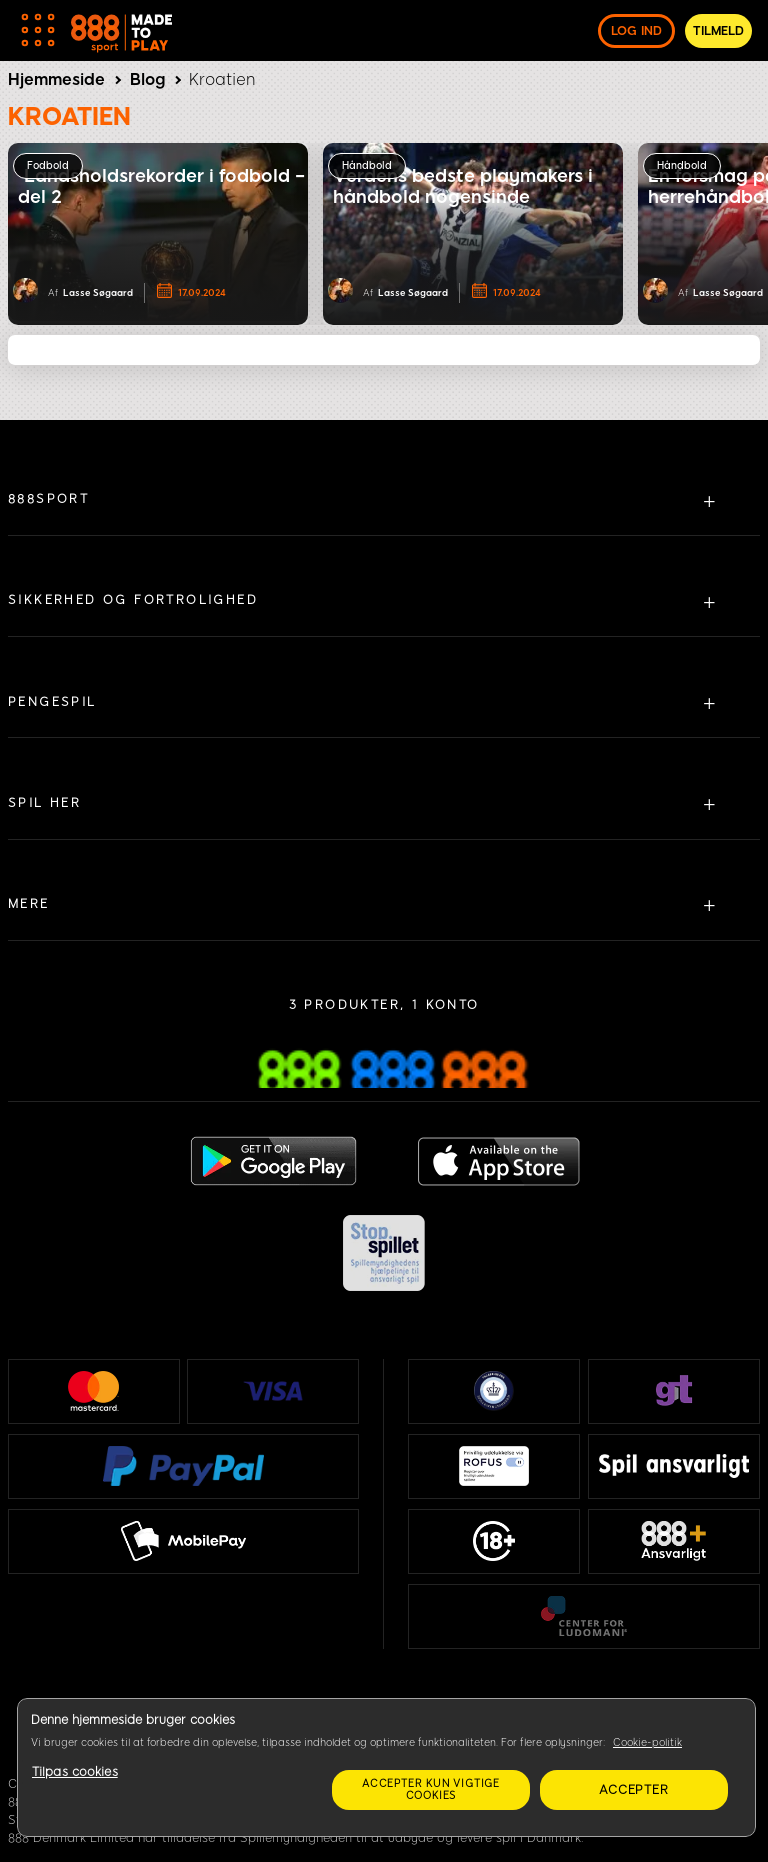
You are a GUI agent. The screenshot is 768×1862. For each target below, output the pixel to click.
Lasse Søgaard (98, 292)
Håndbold (367, 165)
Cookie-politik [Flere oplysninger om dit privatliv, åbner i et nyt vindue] (647, 1742)
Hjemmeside (56, 79)
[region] (386, 1767)
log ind (636, 31)
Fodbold (48, 165)
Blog (147, 79)
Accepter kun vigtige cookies (431, 1789)
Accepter (633, 1790)
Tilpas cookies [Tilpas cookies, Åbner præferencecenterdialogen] (75, 1772)
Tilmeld (718, 31)
